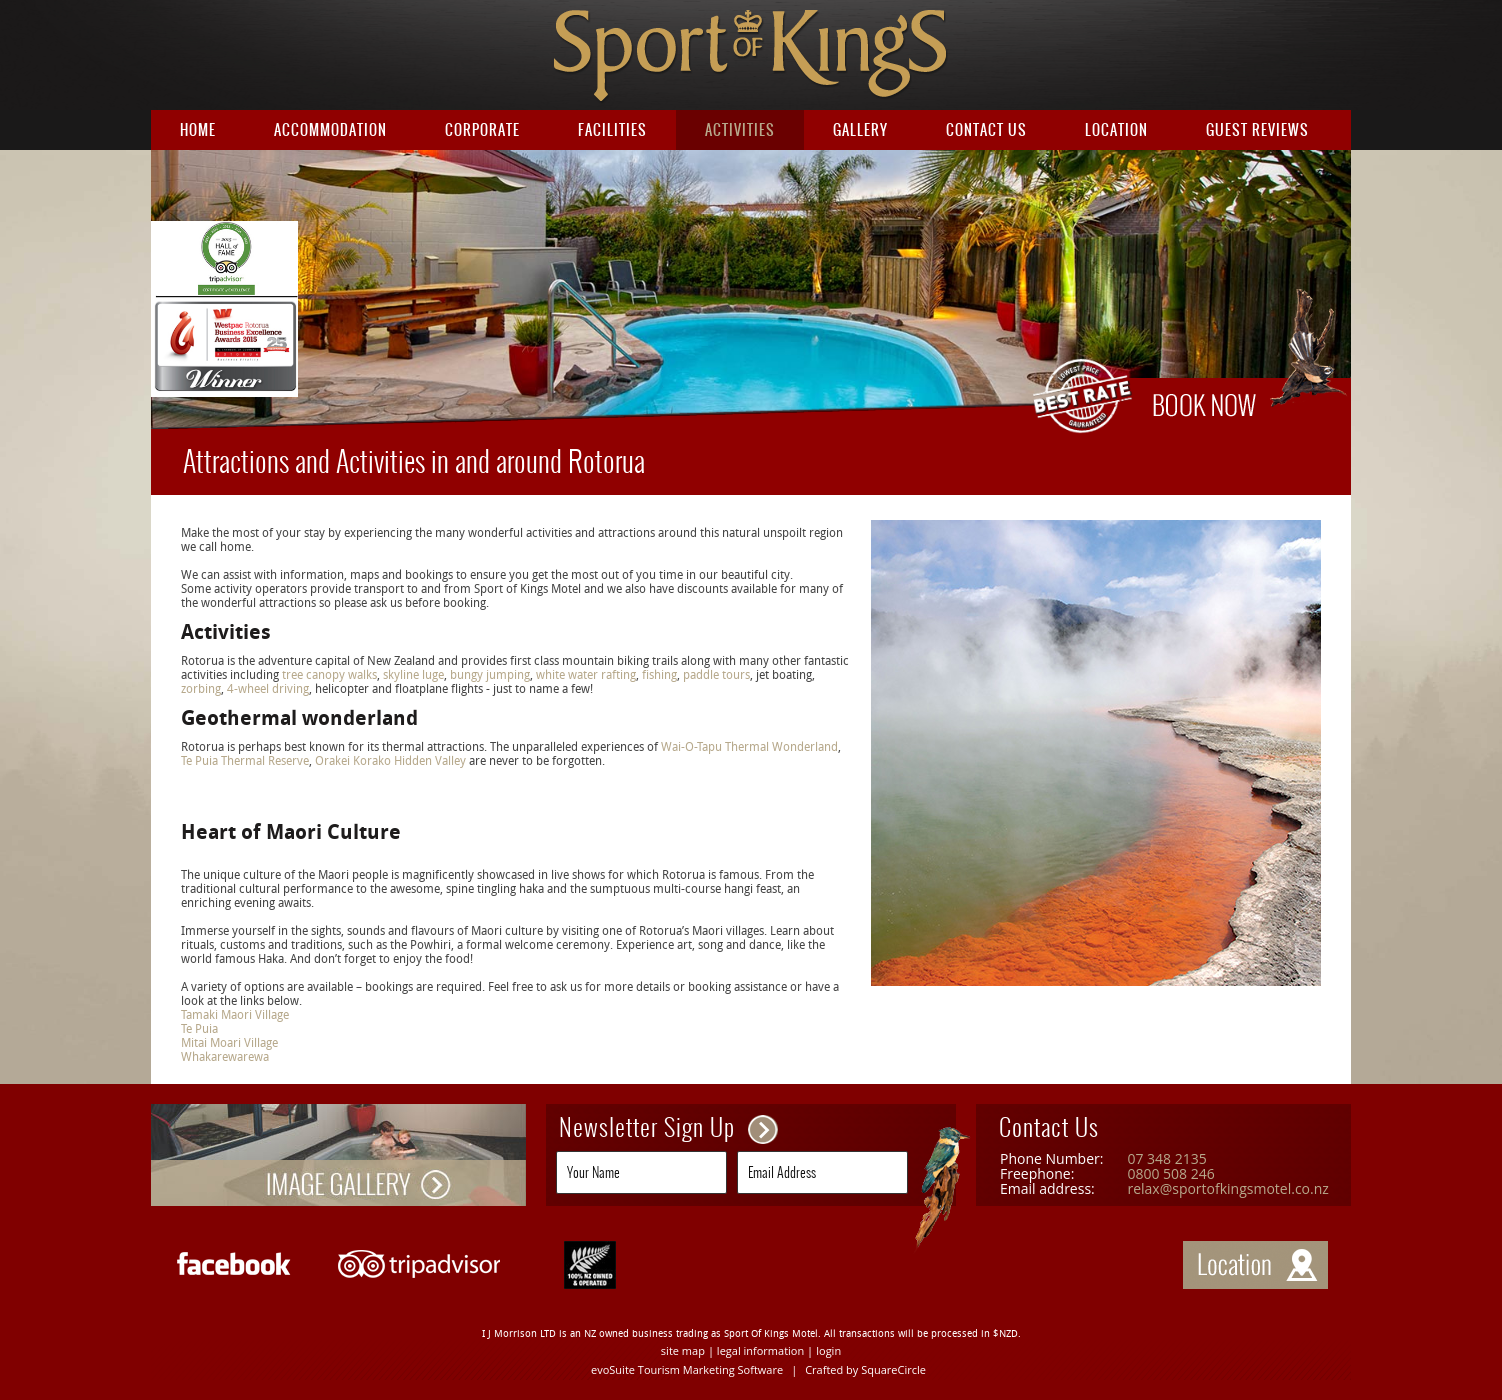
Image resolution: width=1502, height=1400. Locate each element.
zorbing (201, 689)
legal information (760, 1350)
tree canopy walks (329, 675)
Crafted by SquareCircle (865, 1369)
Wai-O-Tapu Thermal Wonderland (749, 747)
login (828, 1350)
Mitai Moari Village (229, 1043)
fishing (659, 675)
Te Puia (199, 1029)
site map (683, 1350)
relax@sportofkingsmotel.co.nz (1227, 1188)
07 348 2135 (1166, 1158)
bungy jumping (490, 675)
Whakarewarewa (225, 1057)
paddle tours (715, 675)
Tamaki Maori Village (235, 1015)
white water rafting (586, 675)
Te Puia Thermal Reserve (245, 761)
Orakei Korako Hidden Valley (390, 761)
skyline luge (413, 675)
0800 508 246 (1170, 1173)
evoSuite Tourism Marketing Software (687, 1369)
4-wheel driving (268, 689)
